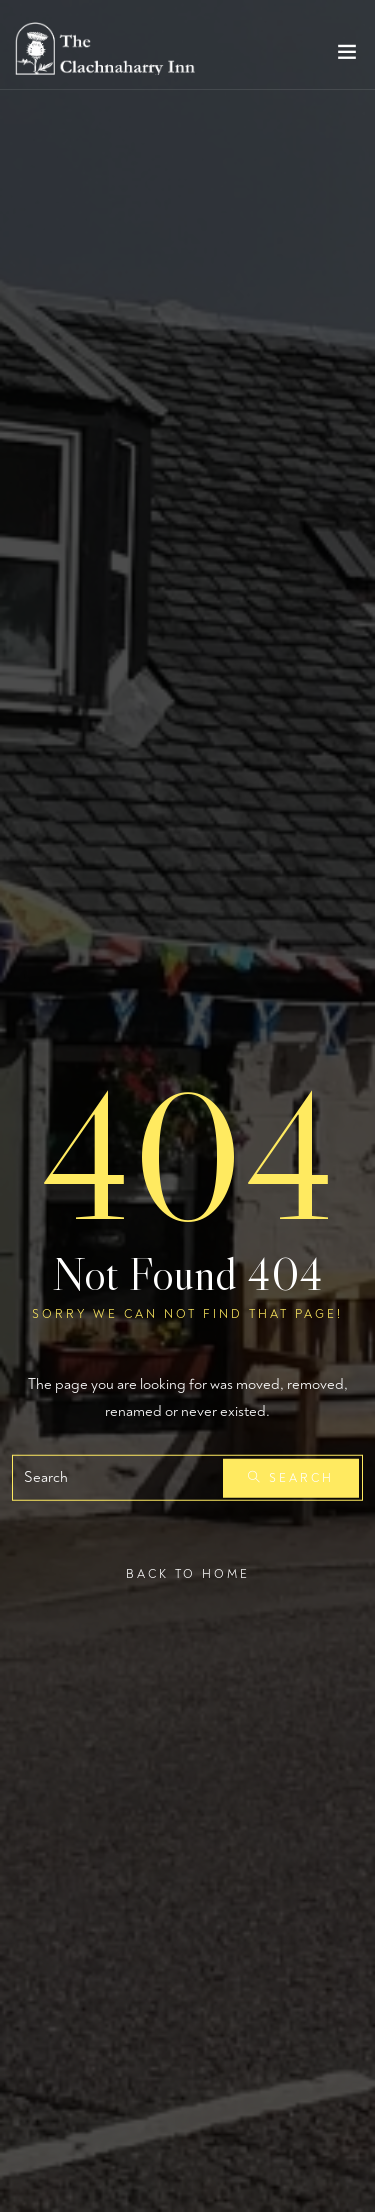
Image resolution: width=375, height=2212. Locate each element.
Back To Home (188, 1574)
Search (291, 1478)
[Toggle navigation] (347, 56)
